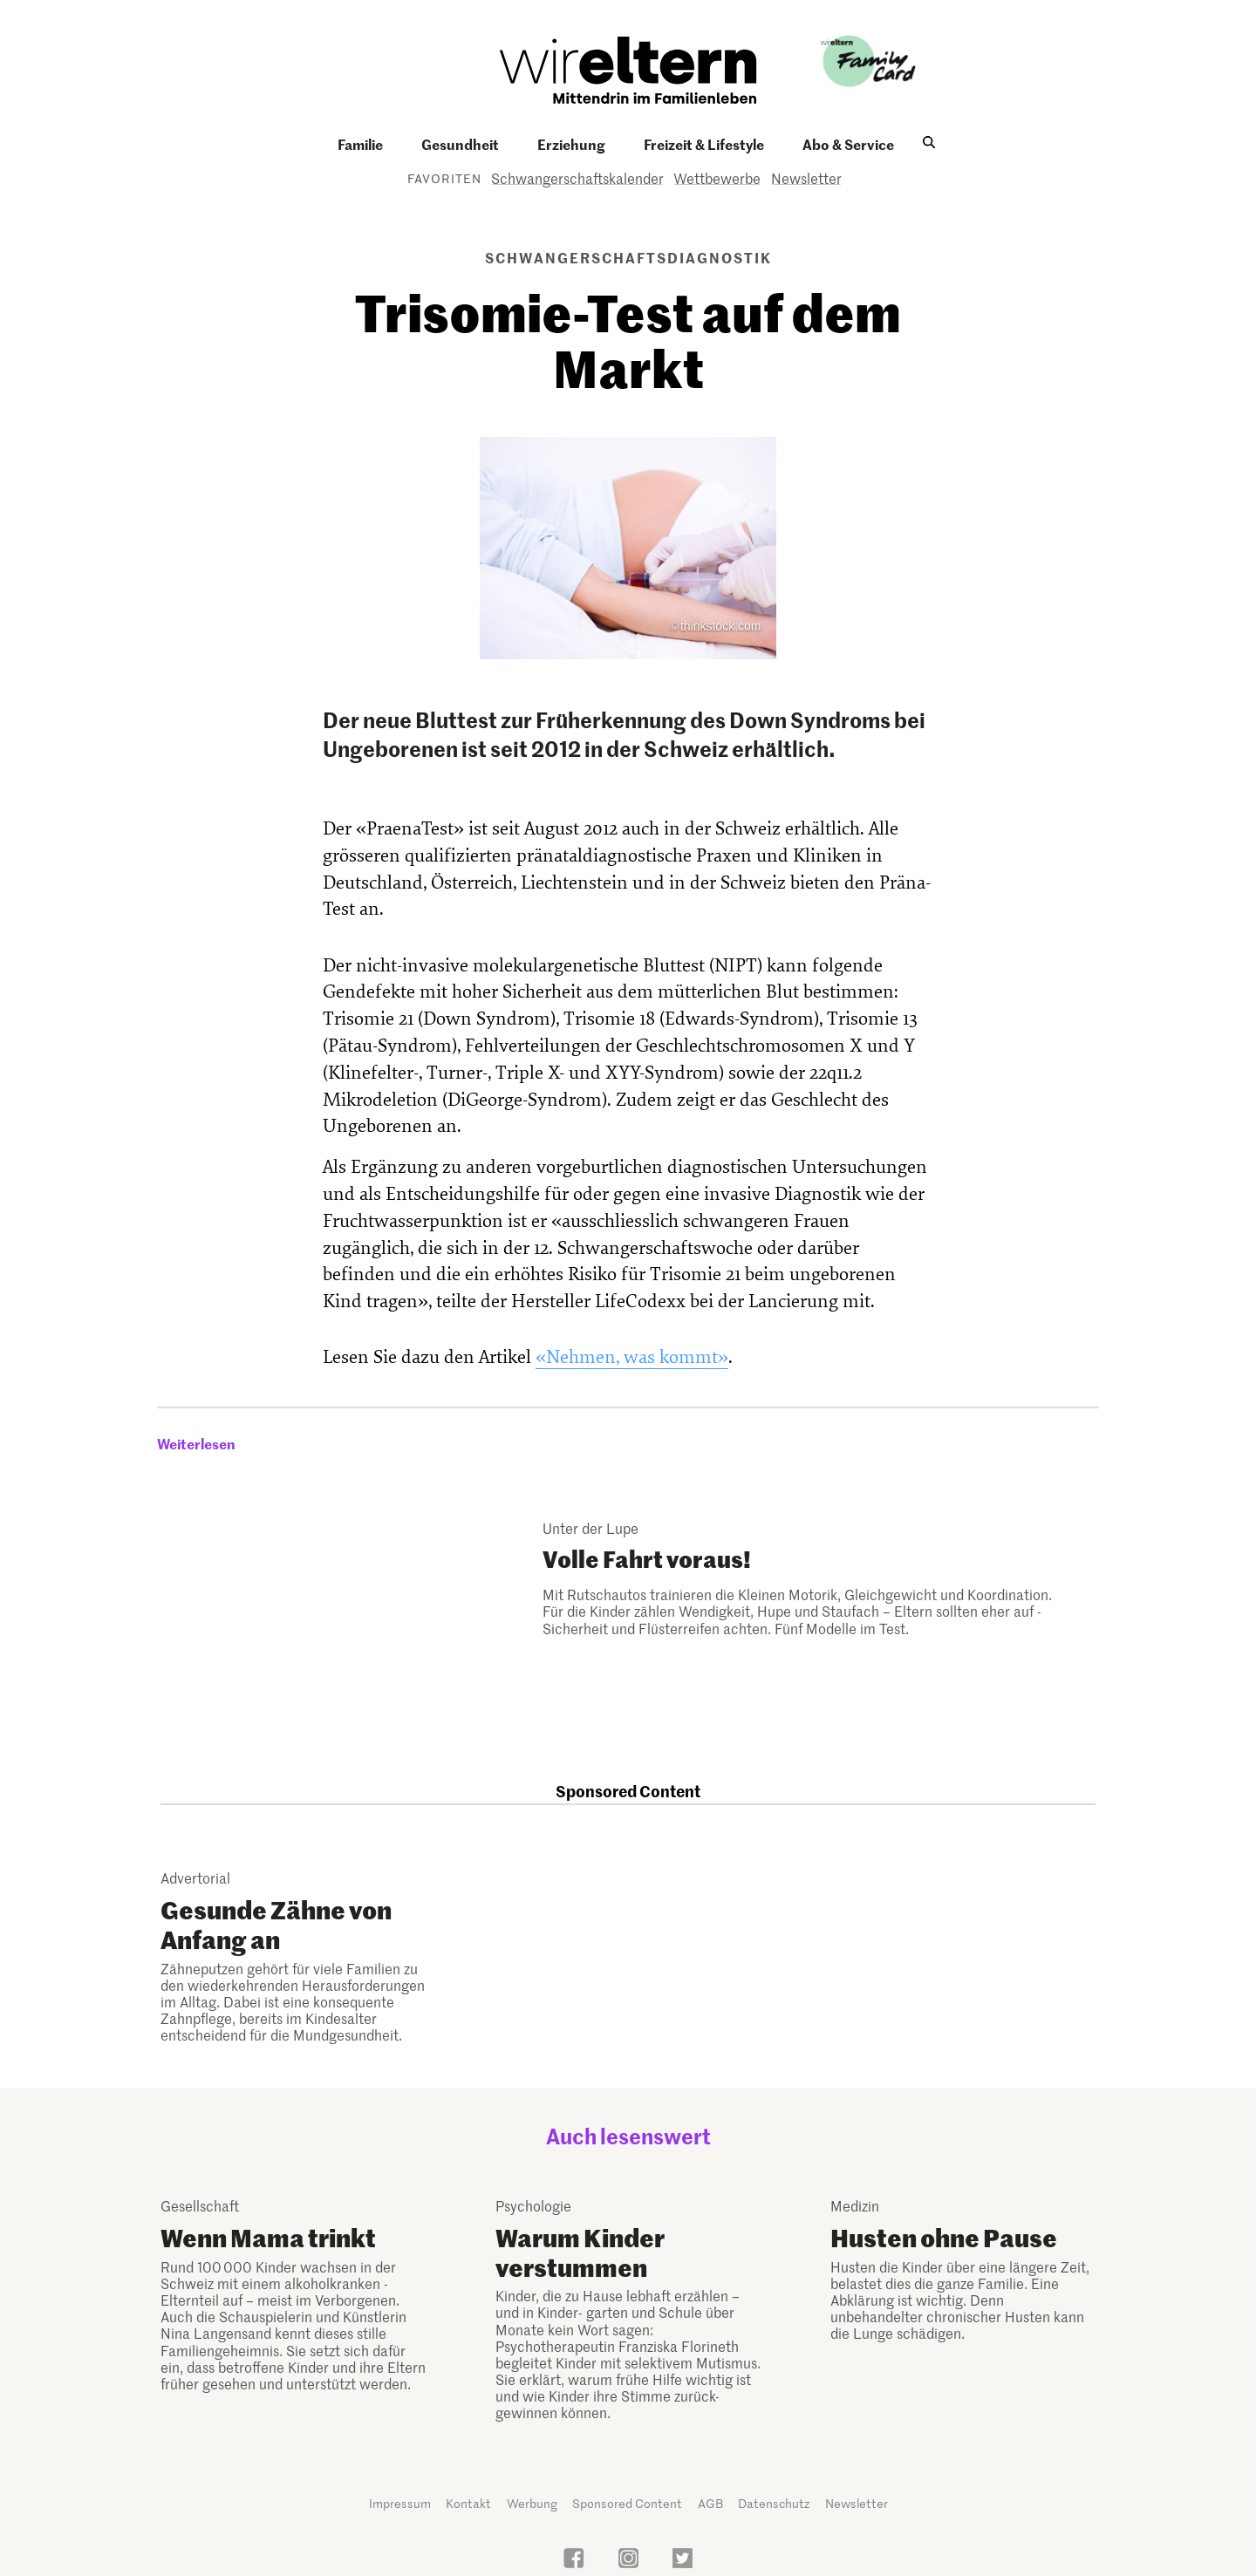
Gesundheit (460, 143)
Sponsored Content (627, 2503)
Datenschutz (773, 2503)
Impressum (400, 2503)
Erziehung (571, 143)
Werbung (532, 2503)
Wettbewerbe (717, 178)
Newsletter (806, 178)
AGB (710, 2503)
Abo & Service (848, 143)
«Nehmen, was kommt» (632, 1357)
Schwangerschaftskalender (577, 178)
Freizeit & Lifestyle (704, 143)
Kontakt (468, 2503)
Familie (360, 143)
